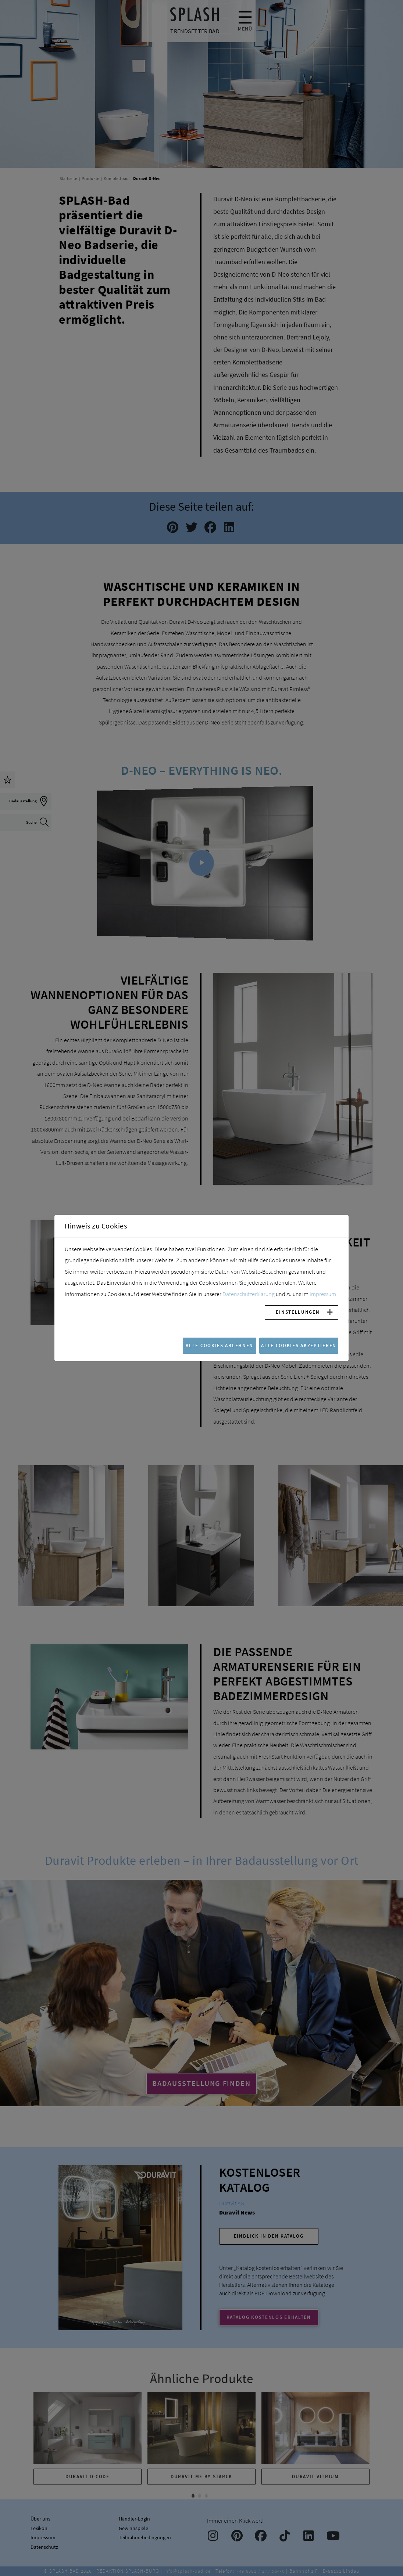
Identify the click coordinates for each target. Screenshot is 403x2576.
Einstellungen (298, 1312)
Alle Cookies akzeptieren (298, 1345)
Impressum (323, 1294)
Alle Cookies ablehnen (219, 1345)
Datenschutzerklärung (248, 1294)
